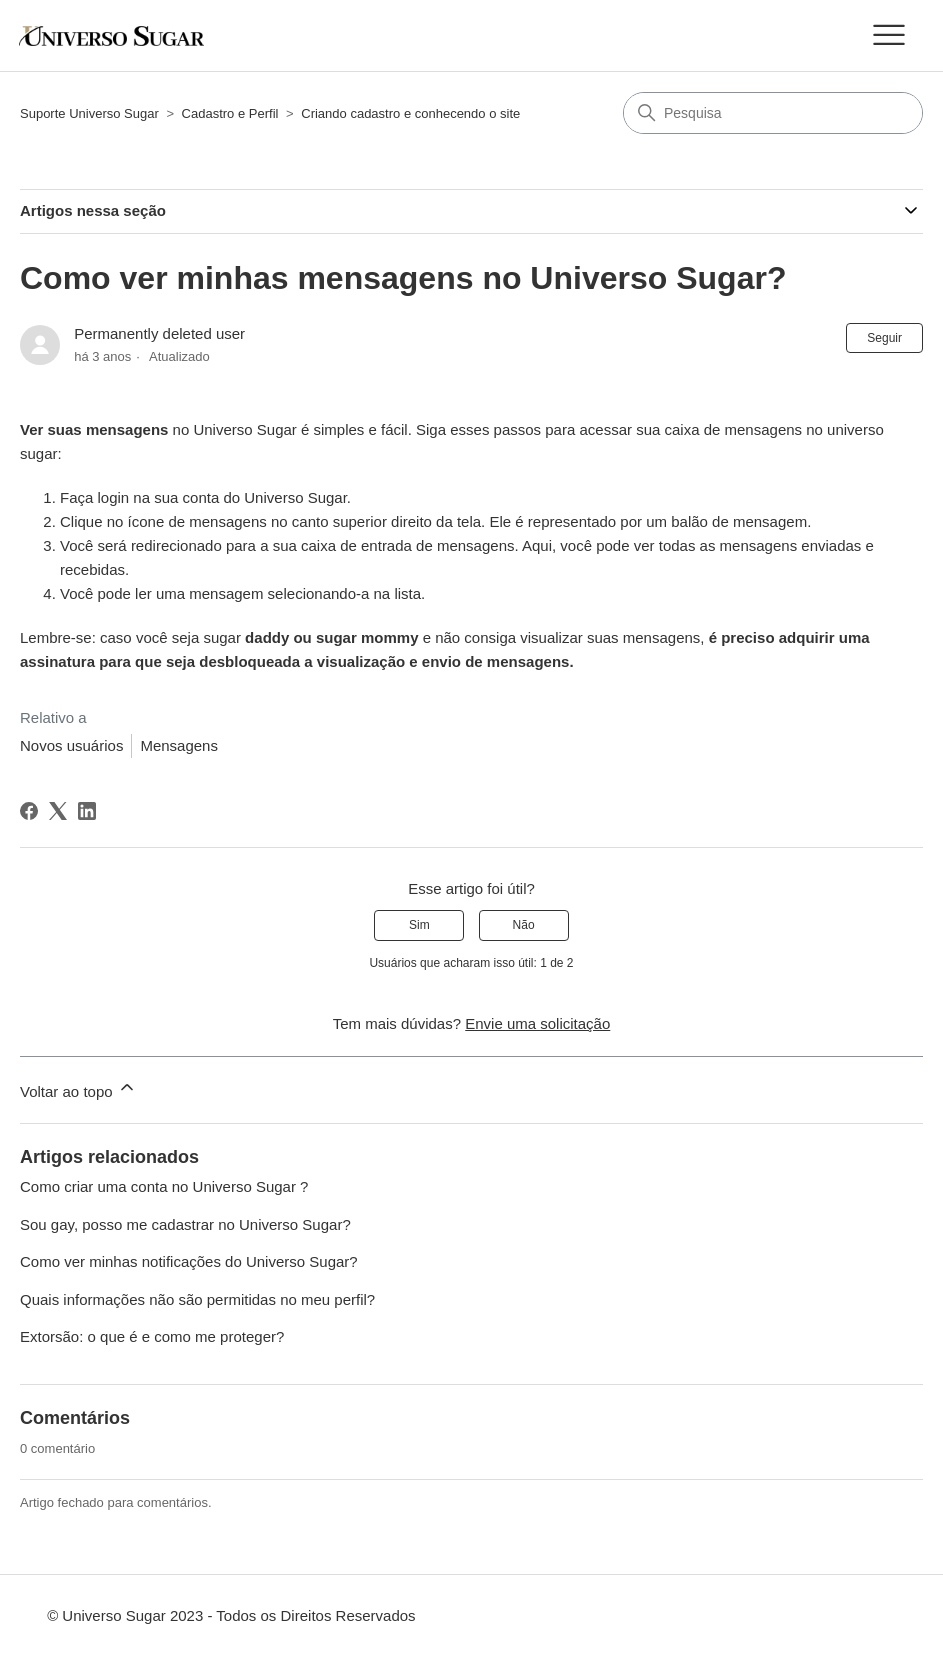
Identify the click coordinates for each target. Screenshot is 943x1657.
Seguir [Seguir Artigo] (884, 338)
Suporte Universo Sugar (89, 113)
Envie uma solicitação (537, 1023)
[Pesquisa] (773, 113)
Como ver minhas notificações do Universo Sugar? (189, 1261)
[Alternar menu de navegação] (888, 36)
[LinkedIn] (87, 811)
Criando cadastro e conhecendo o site (410, 113)
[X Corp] (58, 811)
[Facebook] (29, 811)
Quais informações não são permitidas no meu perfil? (197, 1299)
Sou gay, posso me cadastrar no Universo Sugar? (185, 1224)
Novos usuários (71, 745)
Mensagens (179, 745)
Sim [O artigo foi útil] (419, 925)
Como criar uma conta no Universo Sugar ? (164, 1186)
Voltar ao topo (78, 1088)
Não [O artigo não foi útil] (524, 925)
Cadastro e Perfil (230, 113)
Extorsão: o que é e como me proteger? (152, 1336)
